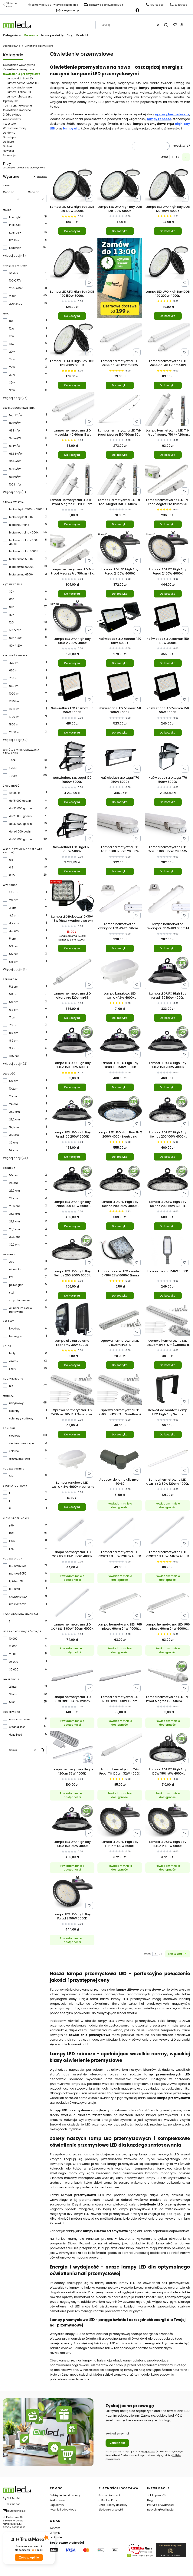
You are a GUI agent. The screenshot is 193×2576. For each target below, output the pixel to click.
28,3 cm (14, 1229)
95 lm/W (15, 446)
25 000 (13, 1662)
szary (12, 1369)
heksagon (15, 1336)
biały (12, 1353)
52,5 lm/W (15, 415)
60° (11, 599)
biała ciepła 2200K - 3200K (26, 509)
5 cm (12, 939)
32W (12, 382)
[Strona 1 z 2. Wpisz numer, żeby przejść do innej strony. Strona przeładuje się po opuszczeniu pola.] (172, 157)
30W (12, 375)
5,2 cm (13, 987)
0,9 (11, 867)
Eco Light (15, 217)
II (9, 1501)
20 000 (13, 1654)
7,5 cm (13, 1025)
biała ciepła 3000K (21, 517)
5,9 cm (13, 1002)
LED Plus (14, 240)
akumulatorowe (19, 1459)
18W (11, 344)
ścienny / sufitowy (21, 1418)
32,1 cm (14, 1127)
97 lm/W (15, 469)
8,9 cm (13, 1041)
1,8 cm (13, 892)
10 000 (13, 1639)
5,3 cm (13, 946)
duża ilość (15, 1735)
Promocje (9, 155)
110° (11, 615)
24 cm (13, 1104)
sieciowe (15, 1436)
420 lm (13, 663)
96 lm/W (15, 461)
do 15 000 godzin (20, 801)
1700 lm (14, 717)
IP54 (12, 1525)
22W (12, 352)
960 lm (13, 686)
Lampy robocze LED (19, 96)
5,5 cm (13, 954)
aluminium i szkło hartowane (20, 1310)
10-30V (13, 273)
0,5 (11, 860)
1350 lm (14, 701)
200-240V (15, 288)
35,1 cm (14, 1135)
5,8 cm (13, 962)
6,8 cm (13, 1010)
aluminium (16, 1269)
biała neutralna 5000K (23, 551)
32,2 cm (14, 1245)
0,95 (12, 875)
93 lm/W (15, 430)
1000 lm (14, 694)
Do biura (8, 142)
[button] (165, 25)
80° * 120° (15, 646)
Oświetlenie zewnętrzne (18, 69)
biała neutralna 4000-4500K (23, 542)
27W (12, 367)
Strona (164, 156)
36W (12, 390)
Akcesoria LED (12, 119)
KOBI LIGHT (16, 232)
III (10, 1508)
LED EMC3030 (17, 1604)
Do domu (9, 133)
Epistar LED (16, 1581)
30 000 (13, 1669)
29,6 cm (14, 1206)
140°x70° (15, 630)
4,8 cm (14, 931)
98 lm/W (15, 477)
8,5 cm (13, 1033)
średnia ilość (17, 1727)
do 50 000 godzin (20, 839)
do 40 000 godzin (20, 831)
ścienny (14, 1411)
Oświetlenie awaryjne (17, 110)
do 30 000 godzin (20, 824)
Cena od (8, 192)
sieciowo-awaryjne (21, 1443)
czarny (13, 1361)
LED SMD (14, 1589)
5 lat (12, 1702)
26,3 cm (14, 1112)
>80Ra (13, 776)
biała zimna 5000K (21, 559)
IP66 (12, 1541)
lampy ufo (71, 128)
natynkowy (16, 1403)
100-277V (15, 280)
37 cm (13, 1143)
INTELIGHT (15, 225)
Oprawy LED (10, 101)
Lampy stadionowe (19, 87)
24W (12, 359)
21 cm (13, 1096)
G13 (11, 1476)
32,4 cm (14, 1237)
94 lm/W (15, 438)
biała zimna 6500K (21, 574)
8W (11, 321)
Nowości (8, 151)
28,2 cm (14, 1119)
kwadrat (14, 1328)
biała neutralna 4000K (23, 532)
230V (12, 296)
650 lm (13, 670)
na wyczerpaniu (19, 1719)
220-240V (15, 304)
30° (11, 592)
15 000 (13, 1646)
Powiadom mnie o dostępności (120, 1505)
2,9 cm (13, 900)
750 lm (13, 678)
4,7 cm (14, 923)
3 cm (12, 908)
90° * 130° (15, 638)
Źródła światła (12, 114)
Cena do (33, 192)
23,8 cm (14, 1221)
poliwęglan (16, 1285)
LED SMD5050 (17, 1573)
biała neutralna (19, 525)
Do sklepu (9, 137)
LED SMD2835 (17, 1566)
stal (11, 1292)
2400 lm (14, 732)
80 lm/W (15, 423)
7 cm (12, 1017)
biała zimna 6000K (21, 567)
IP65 (12, 1533)
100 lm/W (15, 484)
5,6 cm (13, 1081)
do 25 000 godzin (20, 816)
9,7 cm (13, 1048)
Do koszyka (72, 231)
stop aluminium (19, 1300)
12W (11, 328)
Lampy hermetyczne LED (23, 83)
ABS (11, 1262)
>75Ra (13, 768)
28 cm (13, 1198)
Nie (11, 1386)
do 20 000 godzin (20, 808)
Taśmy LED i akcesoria (17, 105)
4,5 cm (13, 915)
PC (11, 1277)
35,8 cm (14, 1214)
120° (12, 622)
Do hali (7, 146)
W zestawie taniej (14, 128)
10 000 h (14, 793)
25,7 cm (14, 1190)
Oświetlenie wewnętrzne (19, 65)
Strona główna (11, 45)
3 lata (13, 1694)
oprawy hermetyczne (172, 114)
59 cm (13, 1150)
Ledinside (15, 248)
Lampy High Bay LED (20, 78)
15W (11, 336)
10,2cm (13, 1089)
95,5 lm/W (16, 454)
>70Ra (13, 760)
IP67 (12, 1549)
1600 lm (14, 709)
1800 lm (14, 724)
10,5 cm (14, 1056)
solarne (14, 1451)
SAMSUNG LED (18, 1597)
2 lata (13, 1687)
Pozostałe (9, 124)
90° (11, 607)
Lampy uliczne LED (19, 92)
